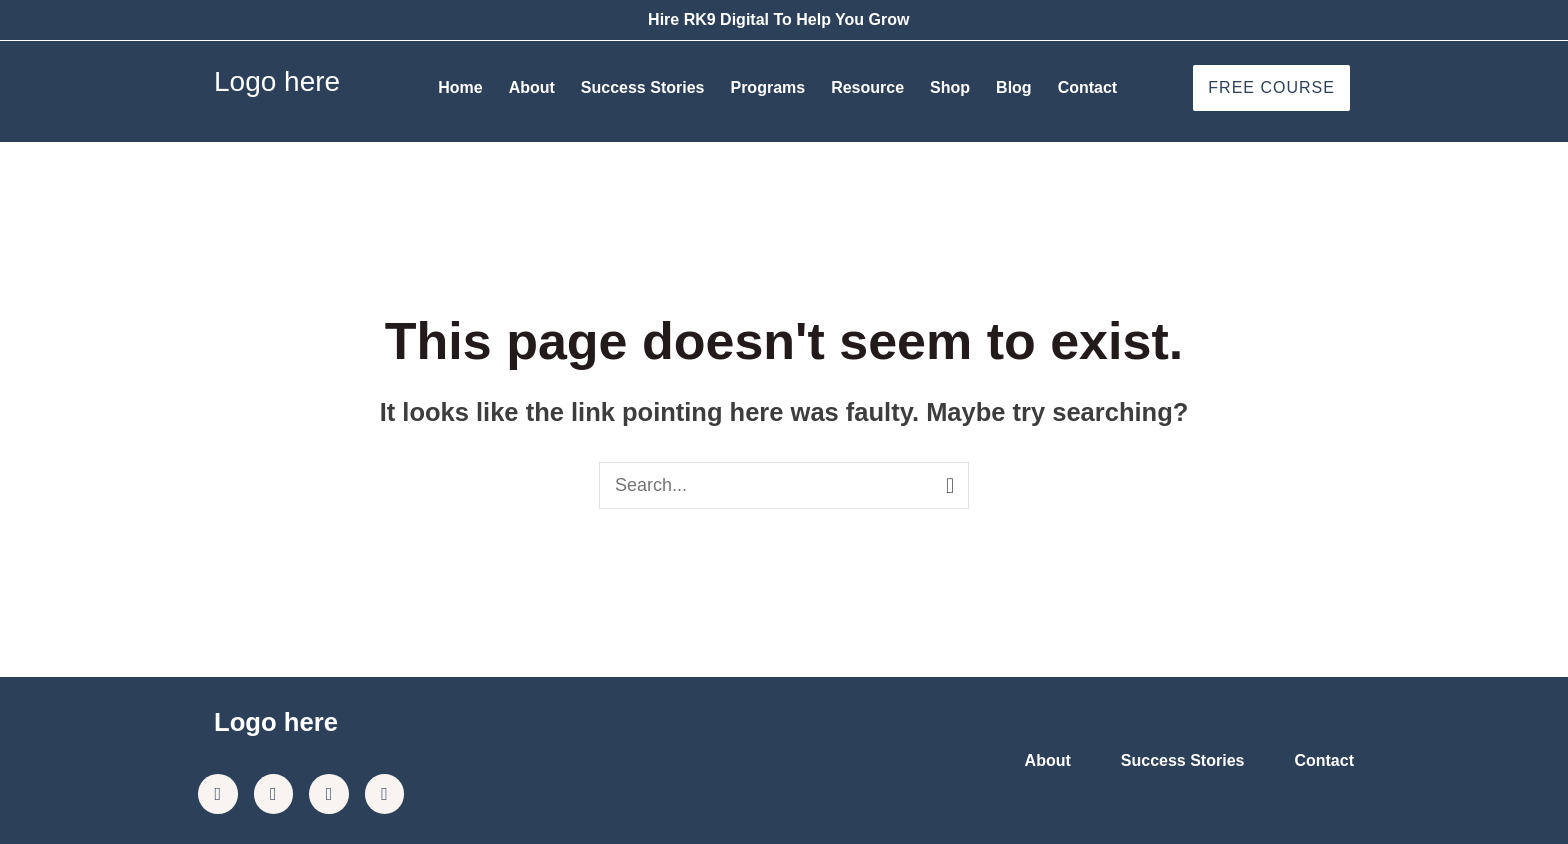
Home (460, 87)
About (532, 87)
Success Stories (643, 87)
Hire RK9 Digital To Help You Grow (778, 19)
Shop (950, 87)
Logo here (277, 81)
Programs (767, 87)
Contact (1088, 87)
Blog (1014, 87)
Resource (867, 87)
